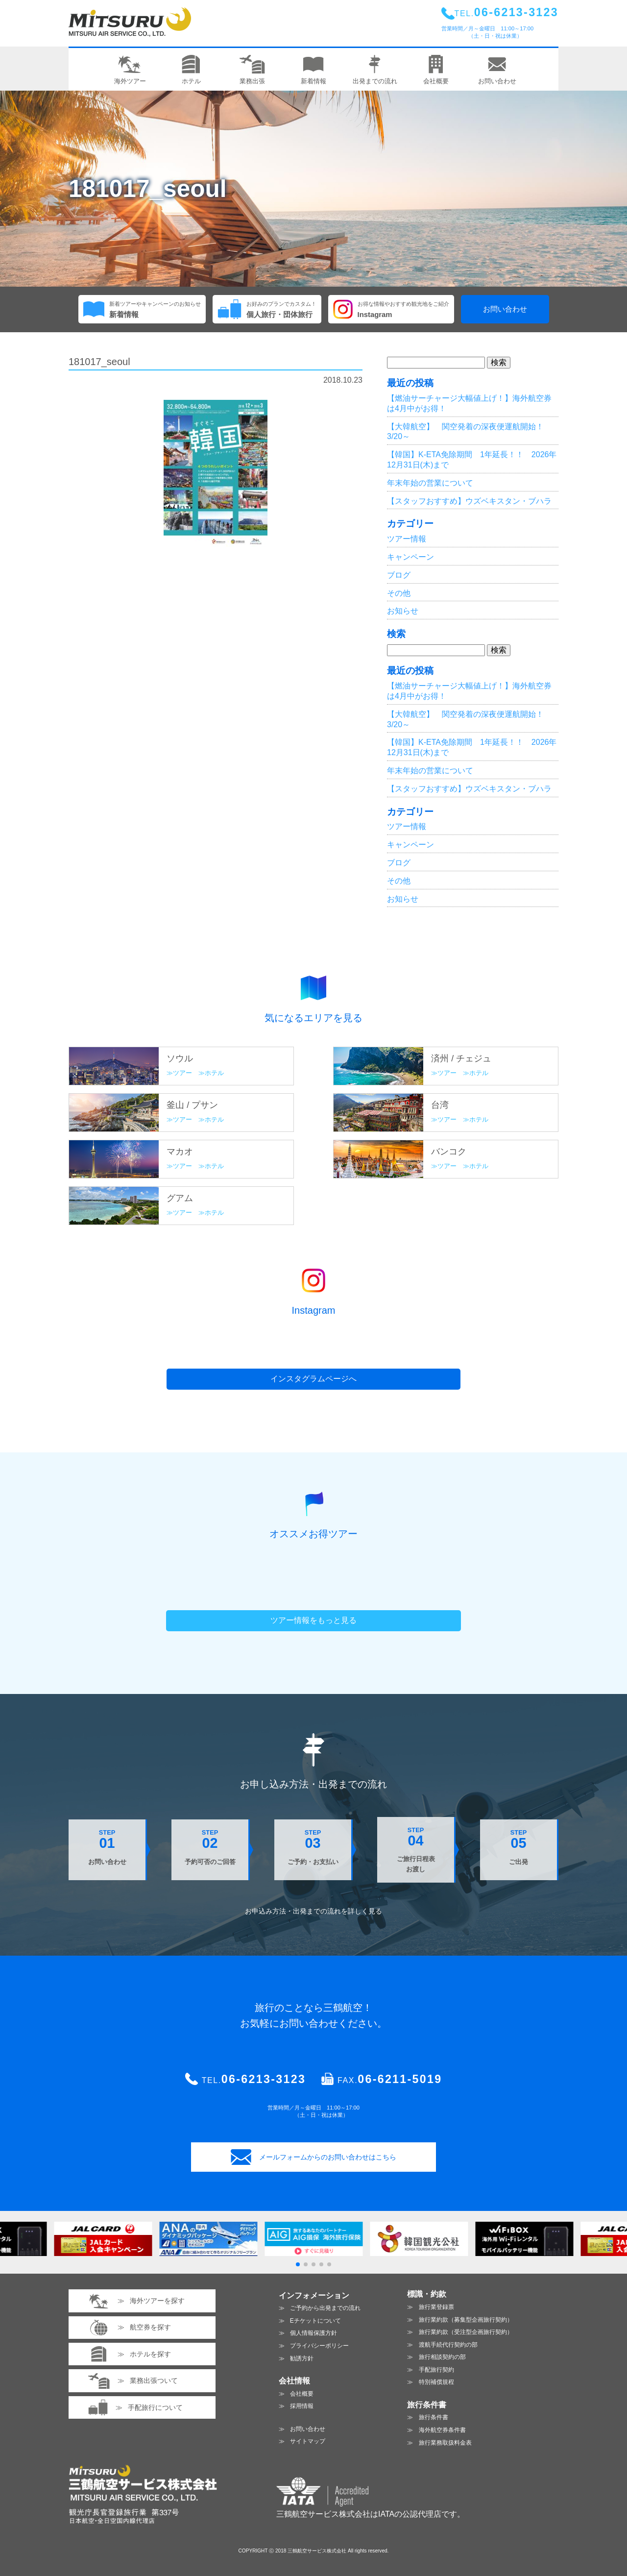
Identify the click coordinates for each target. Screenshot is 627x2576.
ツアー (182, 1073)
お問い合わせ (505, 309)
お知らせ (402, 611)
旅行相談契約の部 (442, 2357)
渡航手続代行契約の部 (448, 2344)
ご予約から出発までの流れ (325, 2308)
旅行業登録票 (436, 2307)
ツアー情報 (406, 539)
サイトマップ (307, 2441)
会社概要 (302, 2393)
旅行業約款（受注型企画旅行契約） (466, 2332)
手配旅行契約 (436, 2369)
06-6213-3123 (263, 2079)
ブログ (398, 575)
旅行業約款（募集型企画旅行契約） (466, 2319)
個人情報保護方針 (313, 2333)
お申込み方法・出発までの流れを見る (313, 1911)
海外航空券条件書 (442, 2430)
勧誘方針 (302, 2358)
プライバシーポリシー (319, 2345)
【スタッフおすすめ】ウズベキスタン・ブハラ (469, 501)
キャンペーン (410, 557)
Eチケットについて (315, 2320)
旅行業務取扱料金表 (445, 2442)
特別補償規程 (436, 2382)
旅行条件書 (433, 2417)
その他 (398, 593)
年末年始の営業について (430, 483)
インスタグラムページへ (313, 1378)
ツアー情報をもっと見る (313, 1620)
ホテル (214, 1073)
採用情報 (302, 2406)
